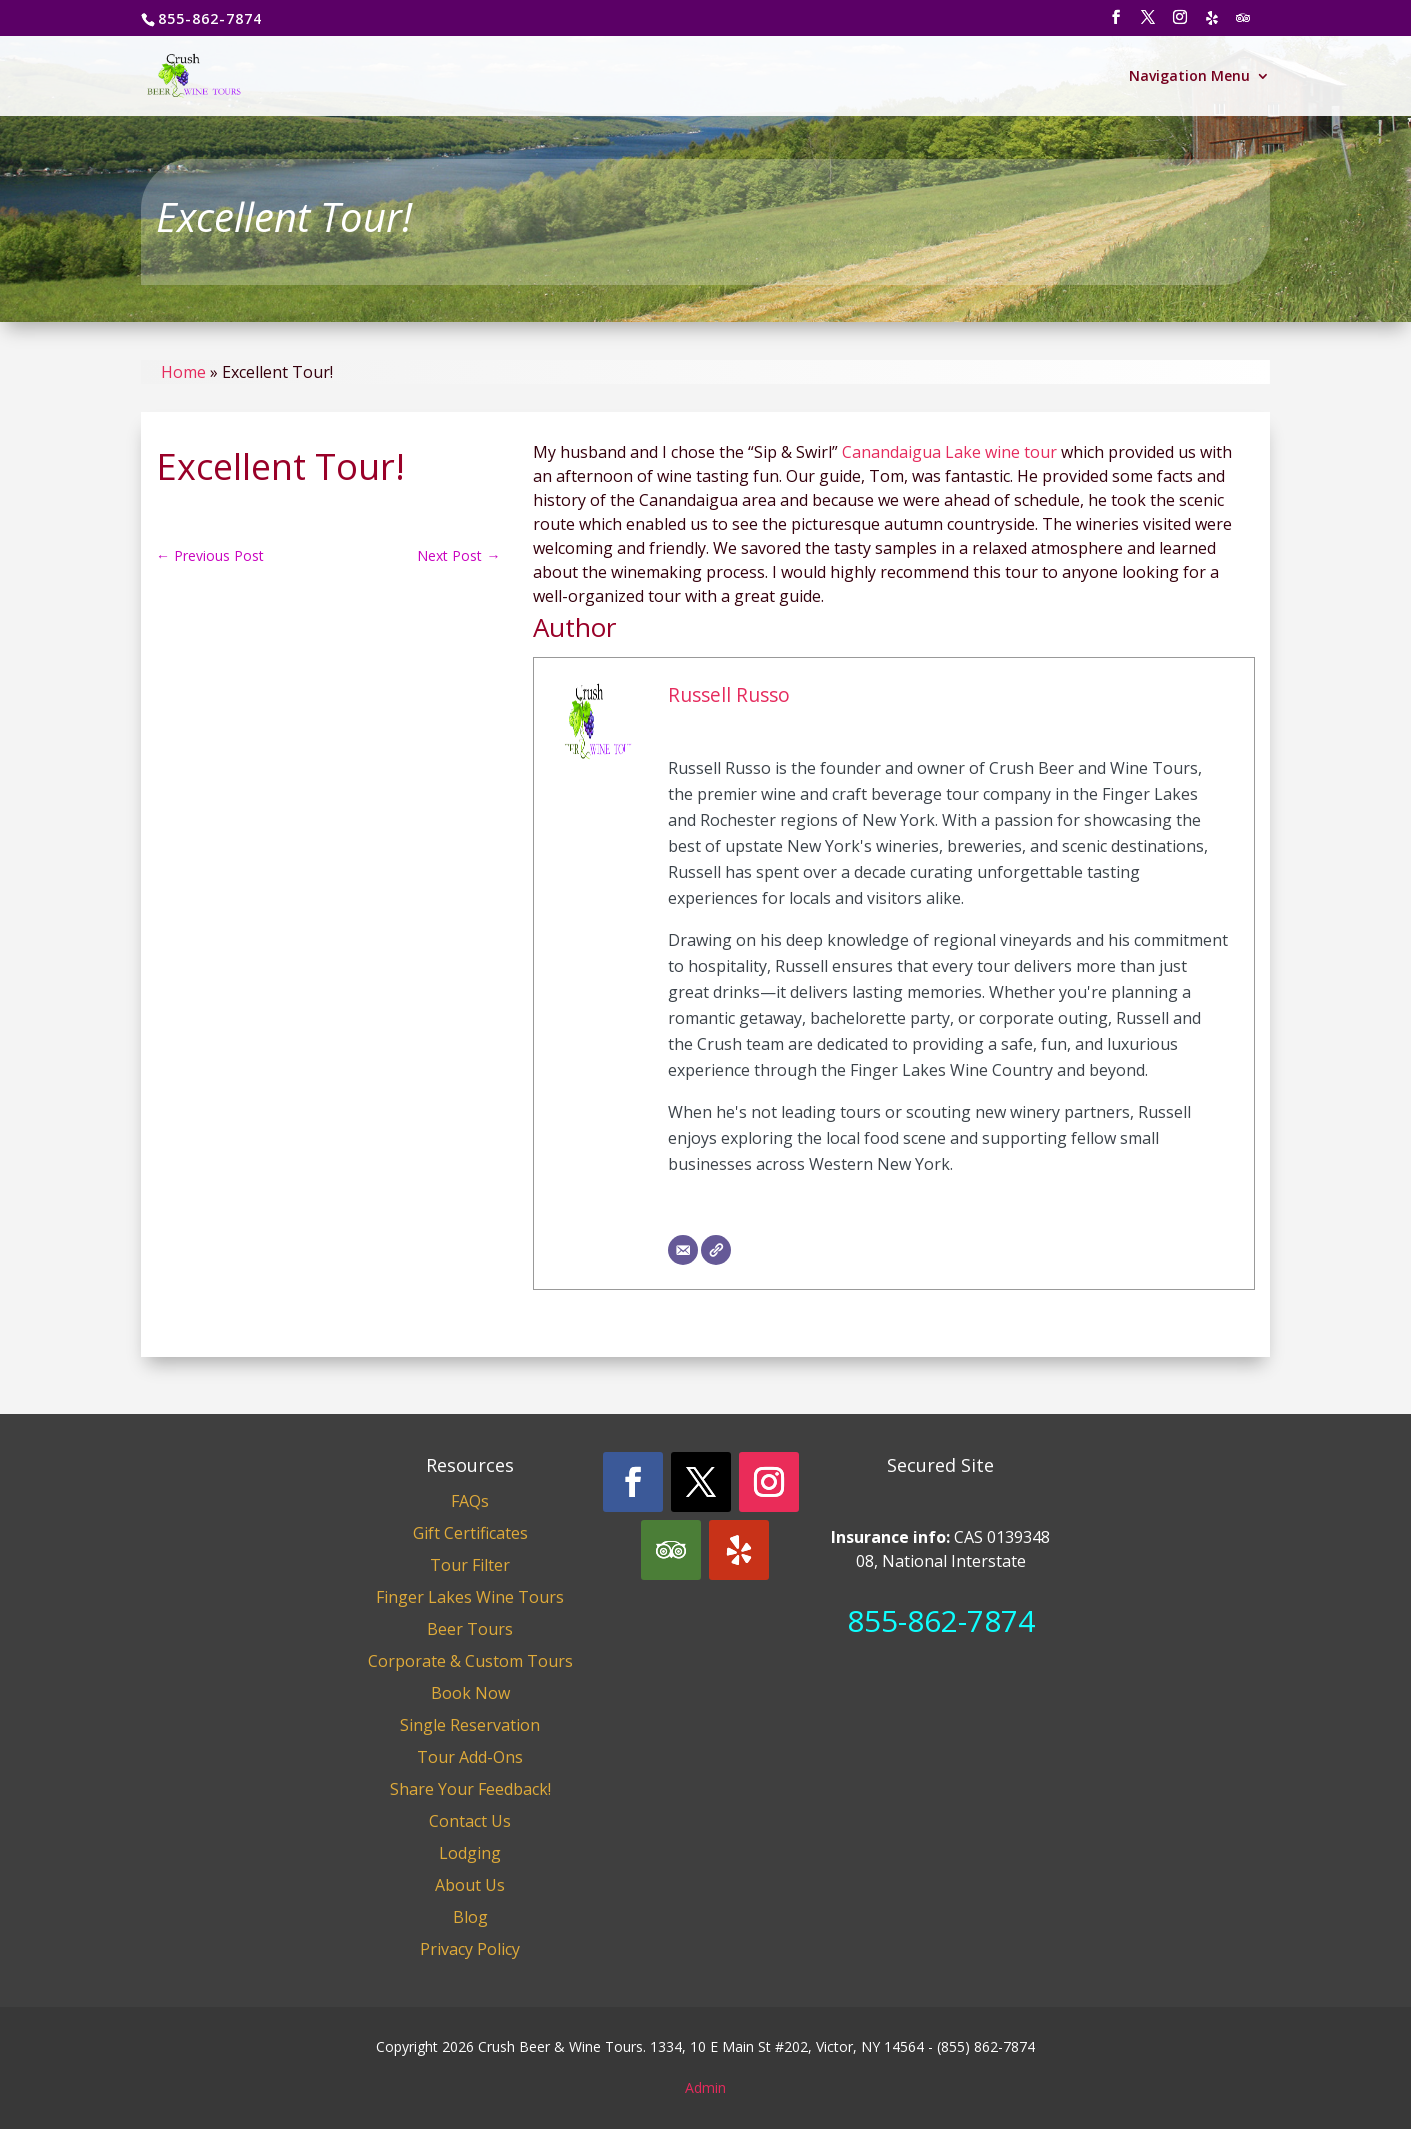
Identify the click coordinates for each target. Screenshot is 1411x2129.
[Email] (683, 1250)
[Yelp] (1213, 23)
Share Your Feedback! (470, 1789)
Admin (705, 2087)
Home (183, 372)
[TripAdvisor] (1244, 23)
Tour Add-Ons (470, 1757)
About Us (470, 1885)
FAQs (470, 1501)
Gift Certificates (470, 1533)
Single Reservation (470, 1725)
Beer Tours (470, 1629)
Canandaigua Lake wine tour (949, 452)
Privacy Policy (470, 1949)
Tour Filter (470, 1565)
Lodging (470, 1853)
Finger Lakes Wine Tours (470, 1597)
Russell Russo (729, 694)
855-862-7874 (941, 1620)
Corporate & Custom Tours (470, 1661)
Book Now (470, 1693)
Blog (470, 1917)
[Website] (716, 1250)
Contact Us (470, 1821)
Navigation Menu (1189, 77)
